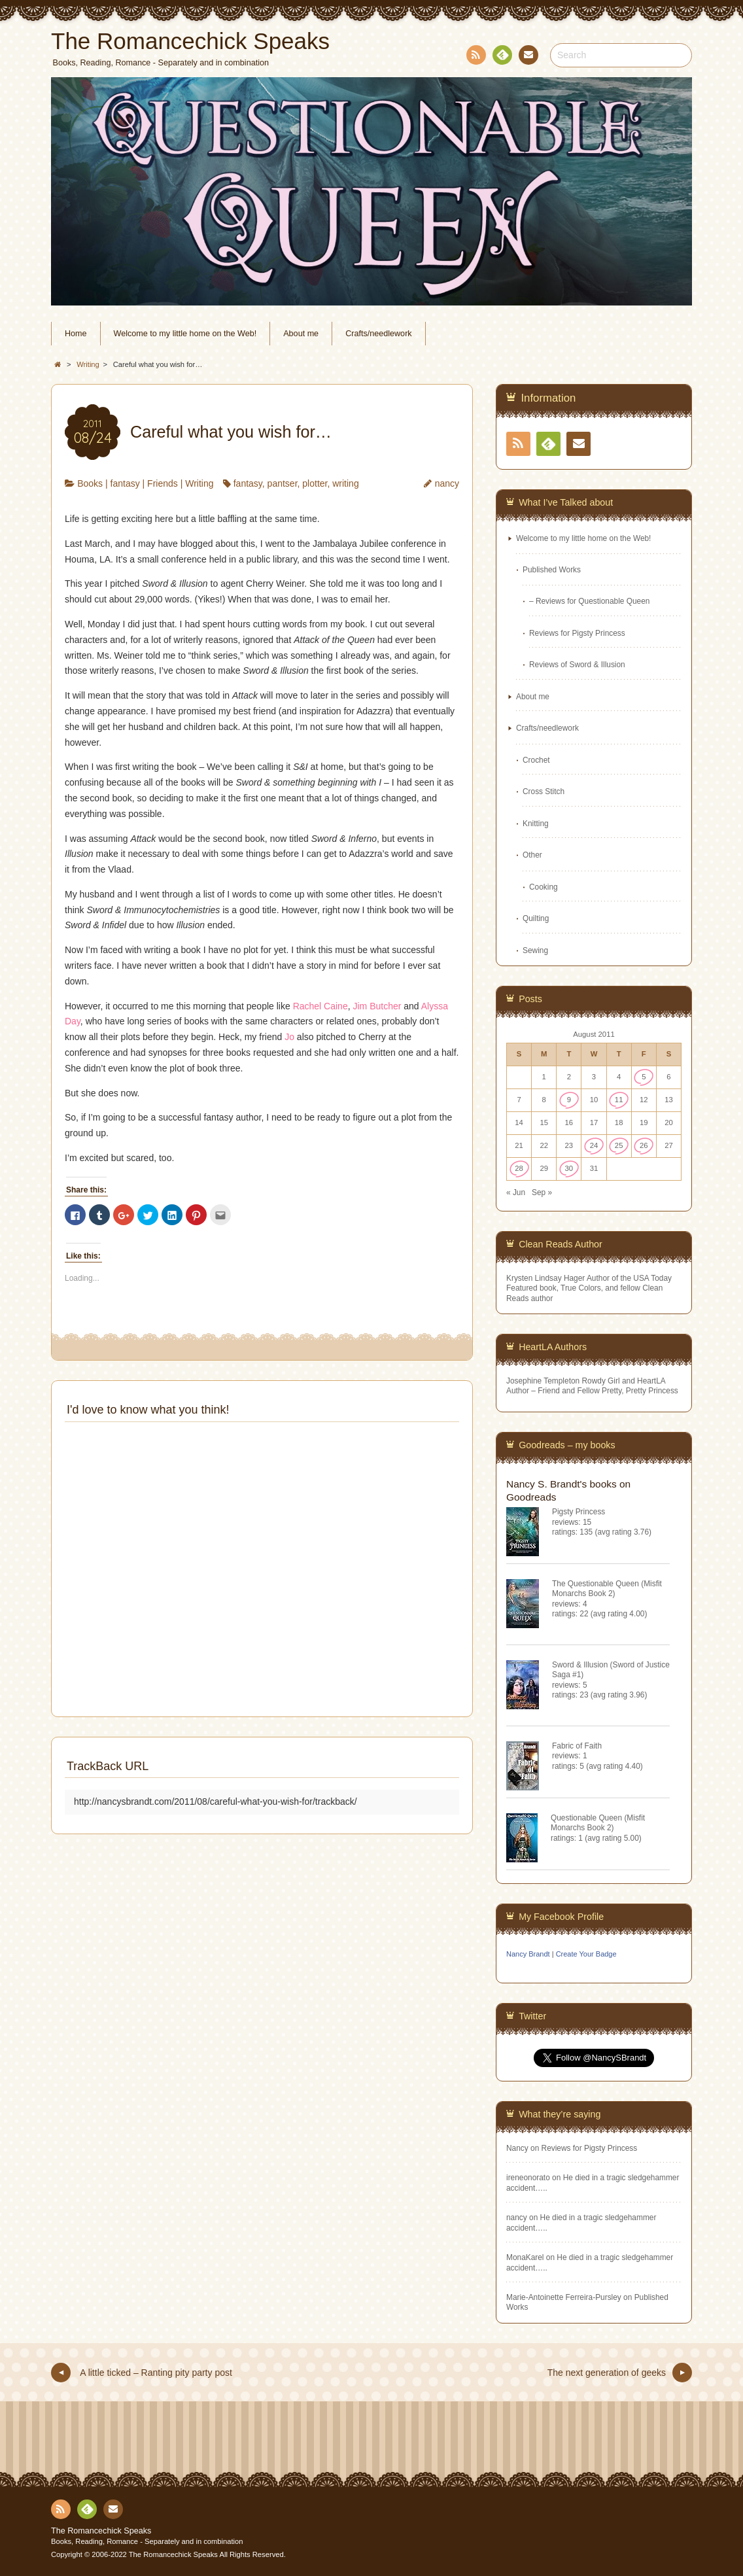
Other (532, 855)
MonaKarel (525, 2257)
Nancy (517, 2148)
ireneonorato (528, 2177)
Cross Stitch (543, 791)
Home (76, 333)
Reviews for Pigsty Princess (577, 633)
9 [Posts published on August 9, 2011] (569, 1100)
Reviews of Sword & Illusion (577, 664)
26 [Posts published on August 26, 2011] (644, 1145)
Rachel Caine (320, 1006)
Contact (527, 57)
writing (345, 483)
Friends (162, 483)
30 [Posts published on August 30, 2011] (569, 1168)
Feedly (501, 57)
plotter (314, 483)
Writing (199, 483)
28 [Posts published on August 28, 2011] (519, 1168)
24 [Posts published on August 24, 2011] (594, 1145)
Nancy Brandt (528, 1954)
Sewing (535, 950)
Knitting (536, 823)
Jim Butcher (377, 1006)
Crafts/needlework (378, 333)
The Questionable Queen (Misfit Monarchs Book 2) (607, 1588)
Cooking (543, 887)
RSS (474, 57)
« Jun (515, 1192)
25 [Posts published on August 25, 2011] (619, 1145)
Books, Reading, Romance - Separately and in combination (147, 2541)
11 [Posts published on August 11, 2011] (619, 1100)
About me (301, 333)
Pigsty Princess (578, 1511)
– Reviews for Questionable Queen (589, 601)
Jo (289, 1037)
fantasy (125, 483)
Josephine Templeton (542, 1380)
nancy (447, 483)
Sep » (542, 1192)
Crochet (536, 760)
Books (90, 483)
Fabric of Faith (577, 1745)
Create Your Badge (586, 1954)
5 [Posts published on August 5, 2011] (644, 1077)
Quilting (536, 918)
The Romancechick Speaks (101, 2530)
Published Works (552, 569)
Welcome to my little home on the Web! (185, 333)
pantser (283, 483)
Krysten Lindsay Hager (545, 1278)
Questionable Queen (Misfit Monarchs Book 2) (598, 1822)
